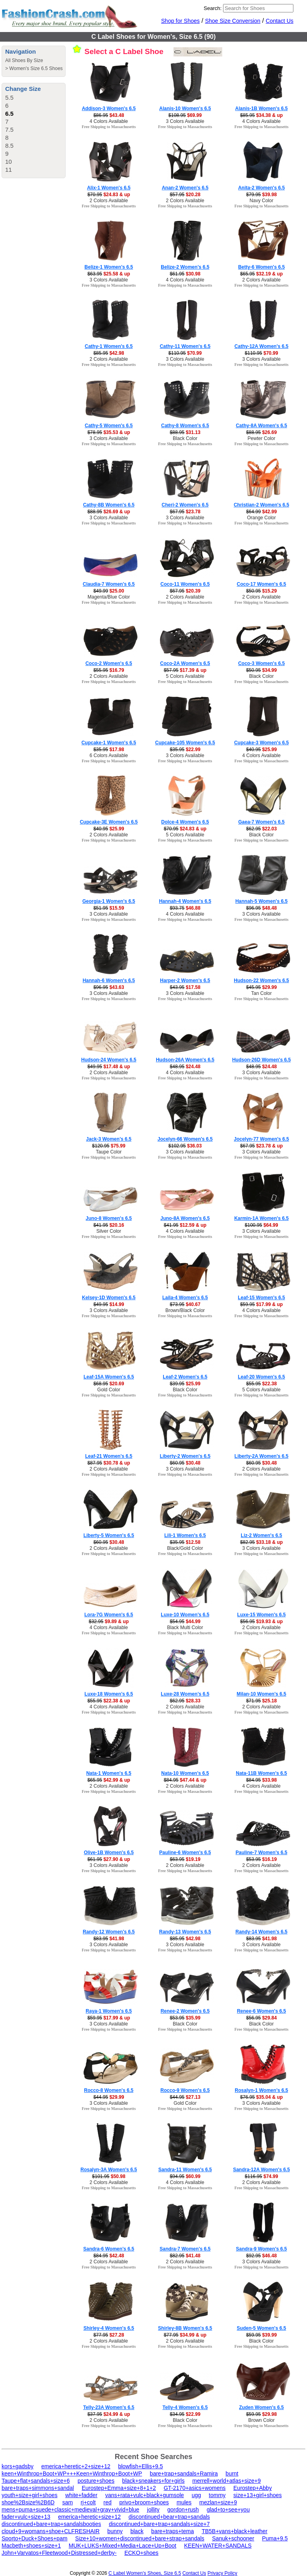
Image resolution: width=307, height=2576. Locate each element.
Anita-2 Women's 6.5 (261, 188)
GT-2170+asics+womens (194, 2488)
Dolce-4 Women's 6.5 (185, 822)
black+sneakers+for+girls (153, 2481)
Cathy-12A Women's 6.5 (262, 346)
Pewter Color (261, 438)
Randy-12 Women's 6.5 (109, 1932)
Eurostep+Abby (252, 2488)
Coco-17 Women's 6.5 (261, 584)
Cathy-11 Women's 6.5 (185, 346)
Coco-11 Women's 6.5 (184, 584)
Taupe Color (109, 1152)
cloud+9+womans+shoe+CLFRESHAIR (51, 2531)
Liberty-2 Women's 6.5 (185, 1456)
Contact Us (279, 21)
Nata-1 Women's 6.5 (109, 1773)
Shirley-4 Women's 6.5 (109, 2328)
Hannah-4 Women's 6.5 (185, 901)
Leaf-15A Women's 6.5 (109, 1377)
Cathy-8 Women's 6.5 (185, 425)
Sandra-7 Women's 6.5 (184, 2249)
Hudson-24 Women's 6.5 (108, 1060)
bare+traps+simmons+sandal (38, 2488)
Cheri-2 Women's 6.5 (184, 505)
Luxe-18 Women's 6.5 (108, 1694)
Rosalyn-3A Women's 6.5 (108, 2169)
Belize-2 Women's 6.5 (185, 267)
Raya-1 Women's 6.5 (109, 2011)
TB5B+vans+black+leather (234, 2531)
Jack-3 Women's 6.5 (108, 1139)
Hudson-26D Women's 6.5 (261, 1060)
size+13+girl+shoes (257, 2495)
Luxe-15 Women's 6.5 (261, 1615)
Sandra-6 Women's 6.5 (108, 2249)
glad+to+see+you (228, 2509)
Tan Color (261, 993)
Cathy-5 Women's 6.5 (109, 425)
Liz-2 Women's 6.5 (261, 1535)
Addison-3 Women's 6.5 (109, 108)
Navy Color (261, 200)
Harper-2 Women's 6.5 (185, 980)
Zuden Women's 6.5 (261, 2407)
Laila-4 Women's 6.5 (185, 1297)
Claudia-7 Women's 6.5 (109, 584)
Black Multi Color (185, 1627)
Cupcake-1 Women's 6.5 (109, 742)
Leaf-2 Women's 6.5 (185, 1377)
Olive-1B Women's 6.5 (109, 1852)
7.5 (9, 129)
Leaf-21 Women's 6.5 (108, 1456)
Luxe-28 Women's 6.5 (185, 1694)
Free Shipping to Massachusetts (109, 127)
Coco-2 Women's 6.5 (109, 663)
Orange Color (261, 517)
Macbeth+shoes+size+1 (31, 2545)
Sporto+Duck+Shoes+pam (35, 2538)
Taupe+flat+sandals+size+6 (36, 2481)
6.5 (9, 113)
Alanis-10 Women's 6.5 (185, 108)
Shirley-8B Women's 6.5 (185, 2328)
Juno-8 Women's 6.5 (109, 1218)
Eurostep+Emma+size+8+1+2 (119, 2488)
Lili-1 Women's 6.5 (185, 1535)
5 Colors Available (185, 676)
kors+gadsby (18, 2466)
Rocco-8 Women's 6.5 (108, 2090)
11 (8, 169)
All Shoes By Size (24, 60)
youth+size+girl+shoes (30, 2495)
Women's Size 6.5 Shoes (35, 68)
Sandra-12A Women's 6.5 (261, 2169)
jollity (153, 2509)
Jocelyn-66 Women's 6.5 (185, 1139)
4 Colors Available (109, 121)
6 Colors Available (109, 755)
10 (8, 161)
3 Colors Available (185, 121)
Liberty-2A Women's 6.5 (262, 1456)
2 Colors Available (109, 200)
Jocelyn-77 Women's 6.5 (261, 1139)
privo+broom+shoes (144, 2502)
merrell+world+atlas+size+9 (226, 2481)
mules (184, 2502)
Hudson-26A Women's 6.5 (185, 1060)
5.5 (9, 97)
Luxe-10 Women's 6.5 (185, 1615)
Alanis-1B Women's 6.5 (261, 108)
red (108, 2502)
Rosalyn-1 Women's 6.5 (261, 2090)
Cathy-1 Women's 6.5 (109, 346)
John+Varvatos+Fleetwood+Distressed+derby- (59, 2553)
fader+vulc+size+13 (26, 2517)
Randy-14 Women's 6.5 (261, 1932)
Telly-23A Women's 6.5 (108, 2407)
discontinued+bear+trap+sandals (169, 2517)
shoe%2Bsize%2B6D (28, 2502)
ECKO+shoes (141, 2553)
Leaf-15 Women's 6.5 (261, 1297)
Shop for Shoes (180, 21)
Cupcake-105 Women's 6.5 (185, 742)
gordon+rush (183, 2509)
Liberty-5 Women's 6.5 (109, 1535)
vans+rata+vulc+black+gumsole (144, 2495)
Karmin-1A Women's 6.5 (261, 1218)
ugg (196, 2495)
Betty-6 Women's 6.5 (261, 267)
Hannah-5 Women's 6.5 (261, 901)
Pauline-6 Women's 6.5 (185, 1852)
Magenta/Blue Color (109, 597)
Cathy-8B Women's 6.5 (109, 505)
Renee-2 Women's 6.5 (185, 2011)
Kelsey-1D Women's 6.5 (109, 1297)
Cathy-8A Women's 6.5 (261, 425)
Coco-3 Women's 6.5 (261, 663)
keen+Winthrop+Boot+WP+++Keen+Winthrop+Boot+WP (72, 2473)
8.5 (9, 145)
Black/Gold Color (185, 1548)
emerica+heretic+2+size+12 (75, 2466)
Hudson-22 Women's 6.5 (261, 980)
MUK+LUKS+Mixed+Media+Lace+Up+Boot (122, 2545)
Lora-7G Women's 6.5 (108, 1615)
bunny (115, 2531)
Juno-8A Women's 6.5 (185, 1218)
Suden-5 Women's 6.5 (261, 2328)
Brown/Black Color (185, 1310)
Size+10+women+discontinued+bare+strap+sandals (139, 2538)
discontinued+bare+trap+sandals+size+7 (159, 2524)
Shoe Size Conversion (233, 21)
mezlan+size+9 (218, 2502)
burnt (231, 2473)
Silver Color (108, 1231)
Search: (213, 8)
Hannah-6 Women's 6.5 (109, 980)
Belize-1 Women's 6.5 (108, 267)
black (137, 2531)
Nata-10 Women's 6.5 (185, 1773)
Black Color (185, 438)
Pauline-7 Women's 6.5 (261, 1852)
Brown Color (261, 2420)
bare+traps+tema (172, 2531)
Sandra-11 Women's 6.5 (185, 2169)
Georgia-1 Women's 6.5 (108, 901)
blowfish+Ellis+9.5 (140, 2466)
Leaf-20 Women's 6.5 (261, 1377)
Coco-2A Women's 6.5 (185, 663)
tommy (217, 2495)
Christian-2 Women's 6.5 (261, 505)
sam (67, 2502)
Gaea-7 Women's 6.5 (261, 822)
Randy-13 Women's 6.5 (185, 1932)
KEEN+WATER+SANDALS (217, 2545)
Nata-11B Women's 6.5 (261, 1773)
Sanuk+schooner (233, 2538)
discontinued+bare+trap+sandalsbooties (51, 2524)
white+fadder (81, 2495)
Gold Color (108, 1389)
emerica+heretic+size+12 (89, 2517)
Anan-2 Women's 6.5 (185, 188)
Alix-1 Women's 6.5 (109, 188)
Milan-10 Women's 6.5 (261, 1694)
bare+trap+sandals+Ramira (184, 2473)
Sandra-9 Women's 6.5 (261, 2249)
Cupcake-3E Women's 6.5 (109, 822)
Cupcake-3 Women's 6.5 (261, 742)
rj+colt (88, 2502)
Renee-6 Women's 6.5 (261, 2011)
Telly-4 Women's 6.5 (184, 2407)
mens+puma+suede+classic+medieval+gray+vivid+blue (70, 2509)
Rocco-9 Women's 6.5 (184, 2090)
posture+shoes (96, 2481)
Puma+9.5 (274, 2538)
